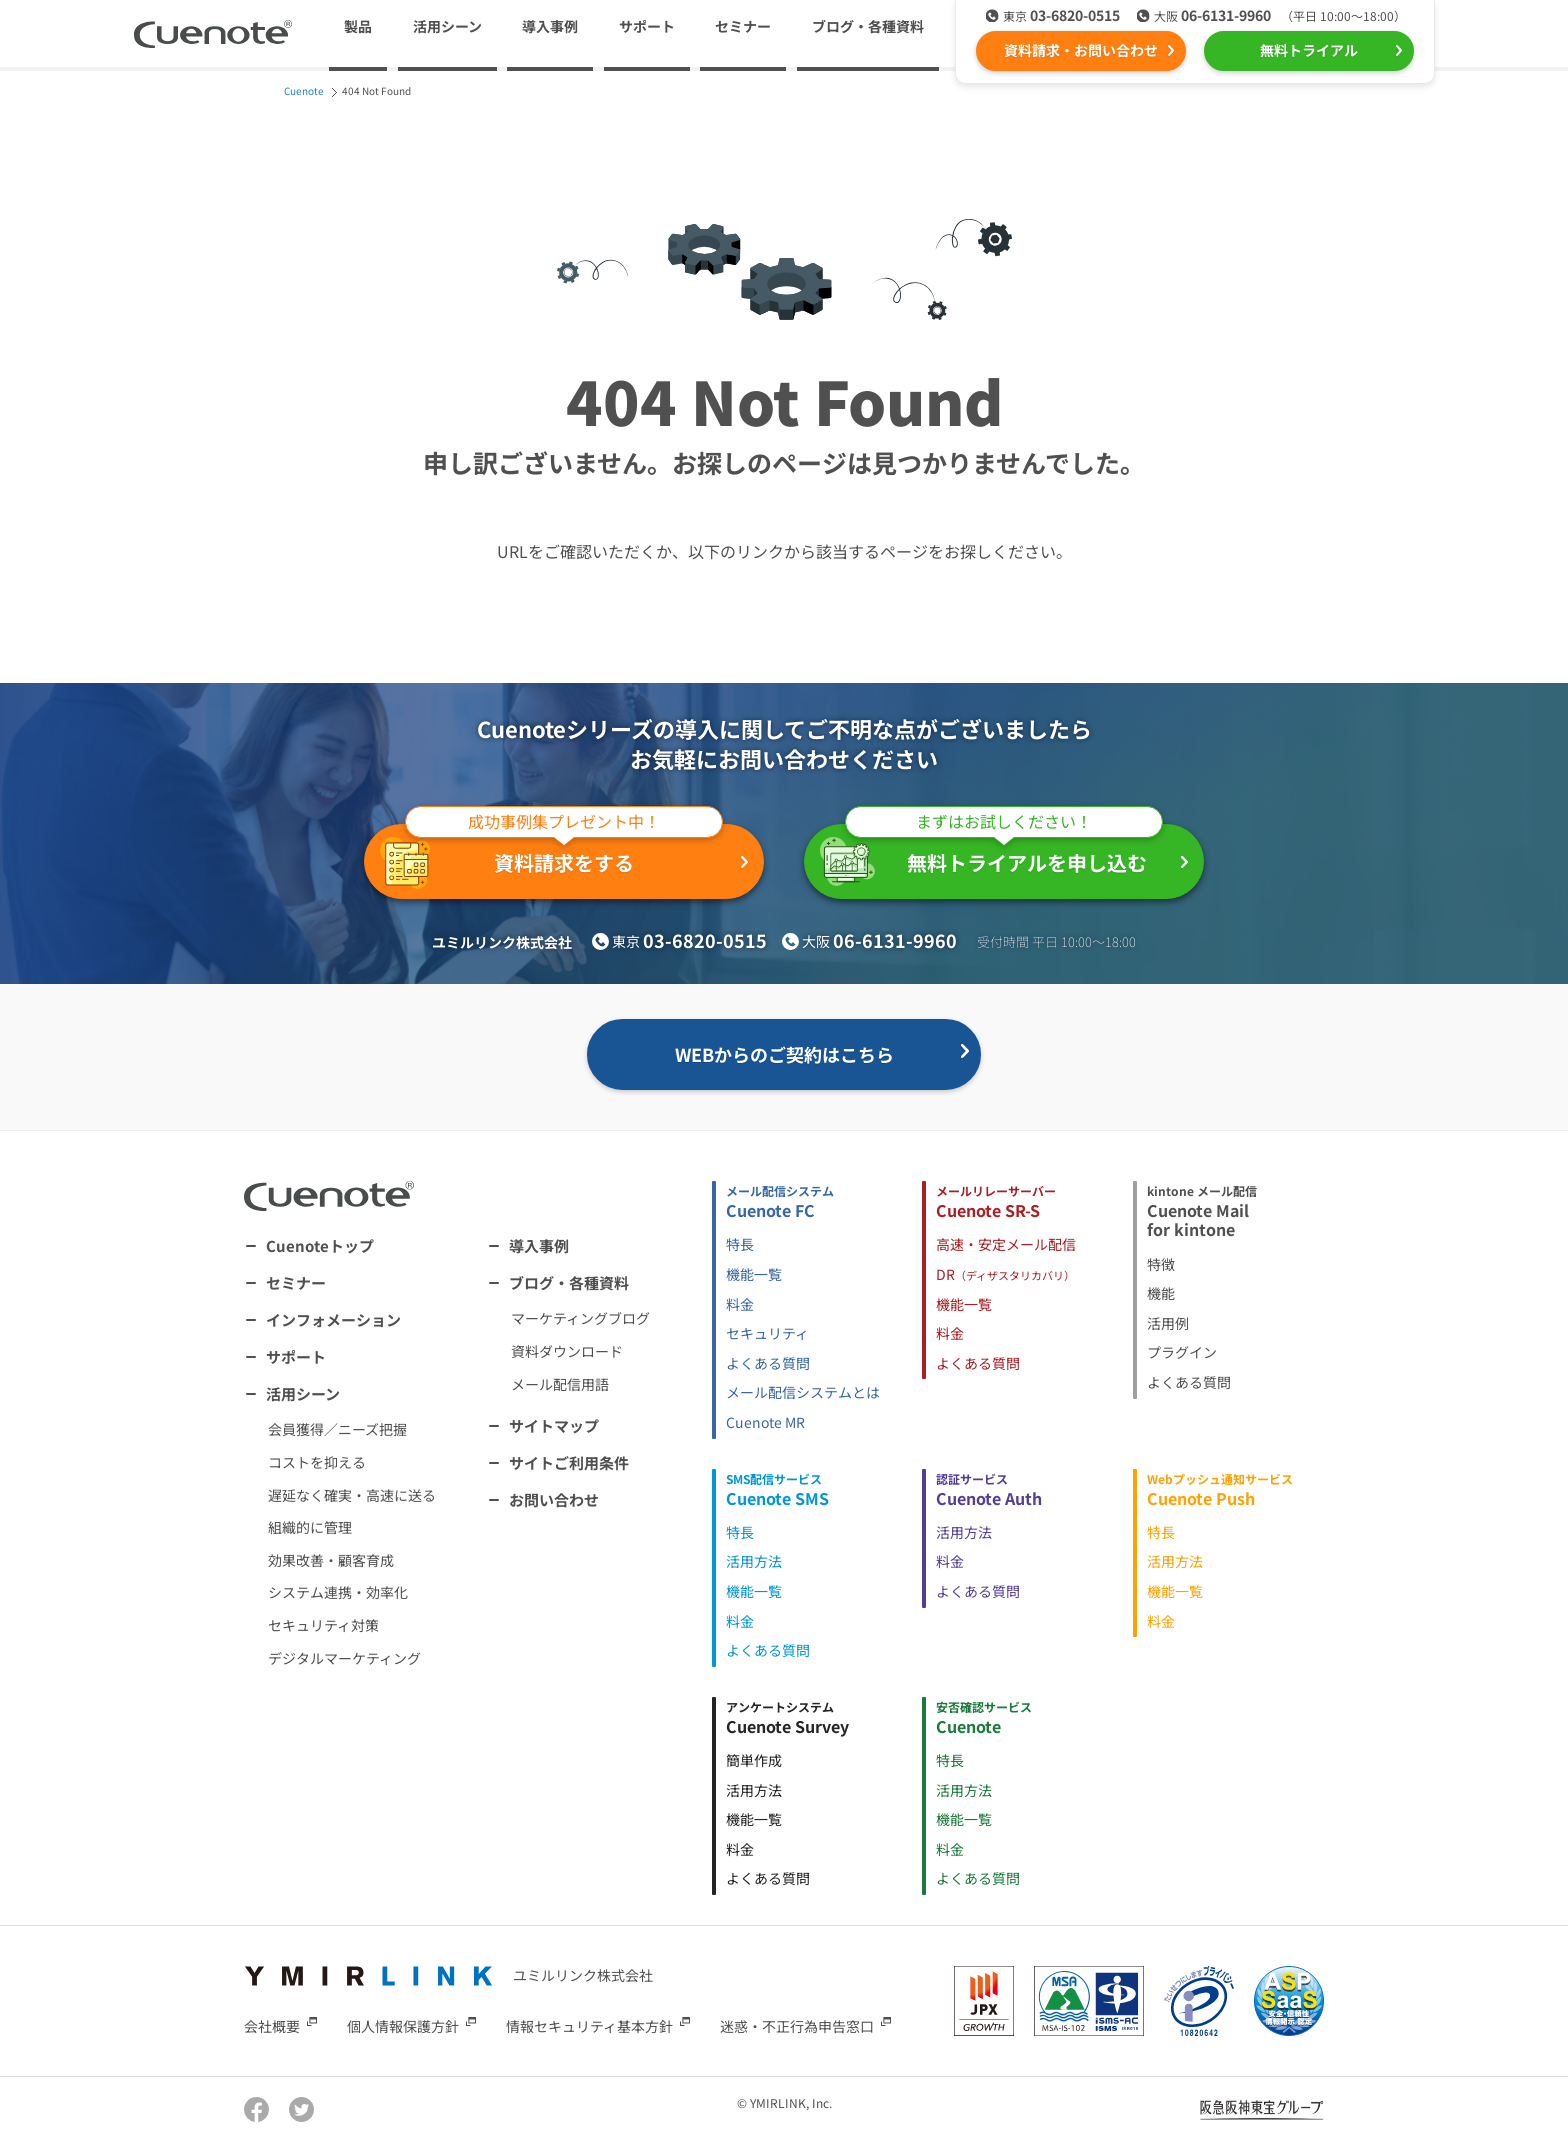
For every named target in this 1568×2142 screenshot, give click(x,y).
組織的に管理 (310, 1527)
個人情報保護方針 (403, 2026)
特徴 (1161, 1264)
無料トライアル (1309, 50)
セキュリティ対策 (323, 1625)
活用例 (1168, 1323)
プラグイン (1182, 1352)
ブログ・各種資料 (569, 1282)
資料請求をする (551, 856)
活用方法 (754, 1561)
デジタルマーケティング (344, 1658)
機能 (1161, 1293)
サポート (647, 26)
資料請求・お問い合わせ (1081, 50)
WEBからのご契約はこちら (784, 1054)
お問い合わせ (554, 1499)
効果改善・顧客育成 (331, 1560)
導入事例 (550, 26)
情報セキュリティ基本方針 (589, 2026)
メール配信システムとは (803, 1392)
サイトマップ (554, 1425)
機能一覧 (754, 1274)
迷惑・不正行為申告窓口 (797, 2026)
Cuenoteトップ (320, 1245)
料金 (740, 1304)
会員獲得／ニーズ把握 (337, 1429)
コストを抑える (317, 1462)
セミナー (743, 26)
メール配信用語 (560, 1384)
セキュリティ (767, 1333)
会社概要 (272, 2026)
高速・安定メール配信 (1006, 1244)
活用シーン (303, 1393)
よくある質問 (768, 1363)
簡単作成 (754, 1760)
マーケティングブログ (580, 1318)
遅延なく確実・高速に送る (352, 1495)
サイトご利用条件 (569, 1462)
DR (1005, 1274)
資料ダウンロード (567, 1351)
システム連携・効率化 (338, 1592)
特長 (740, 1244)
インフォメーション (333, 1319)
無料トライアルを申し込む (991, 855)
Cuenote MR (765, 1422)
